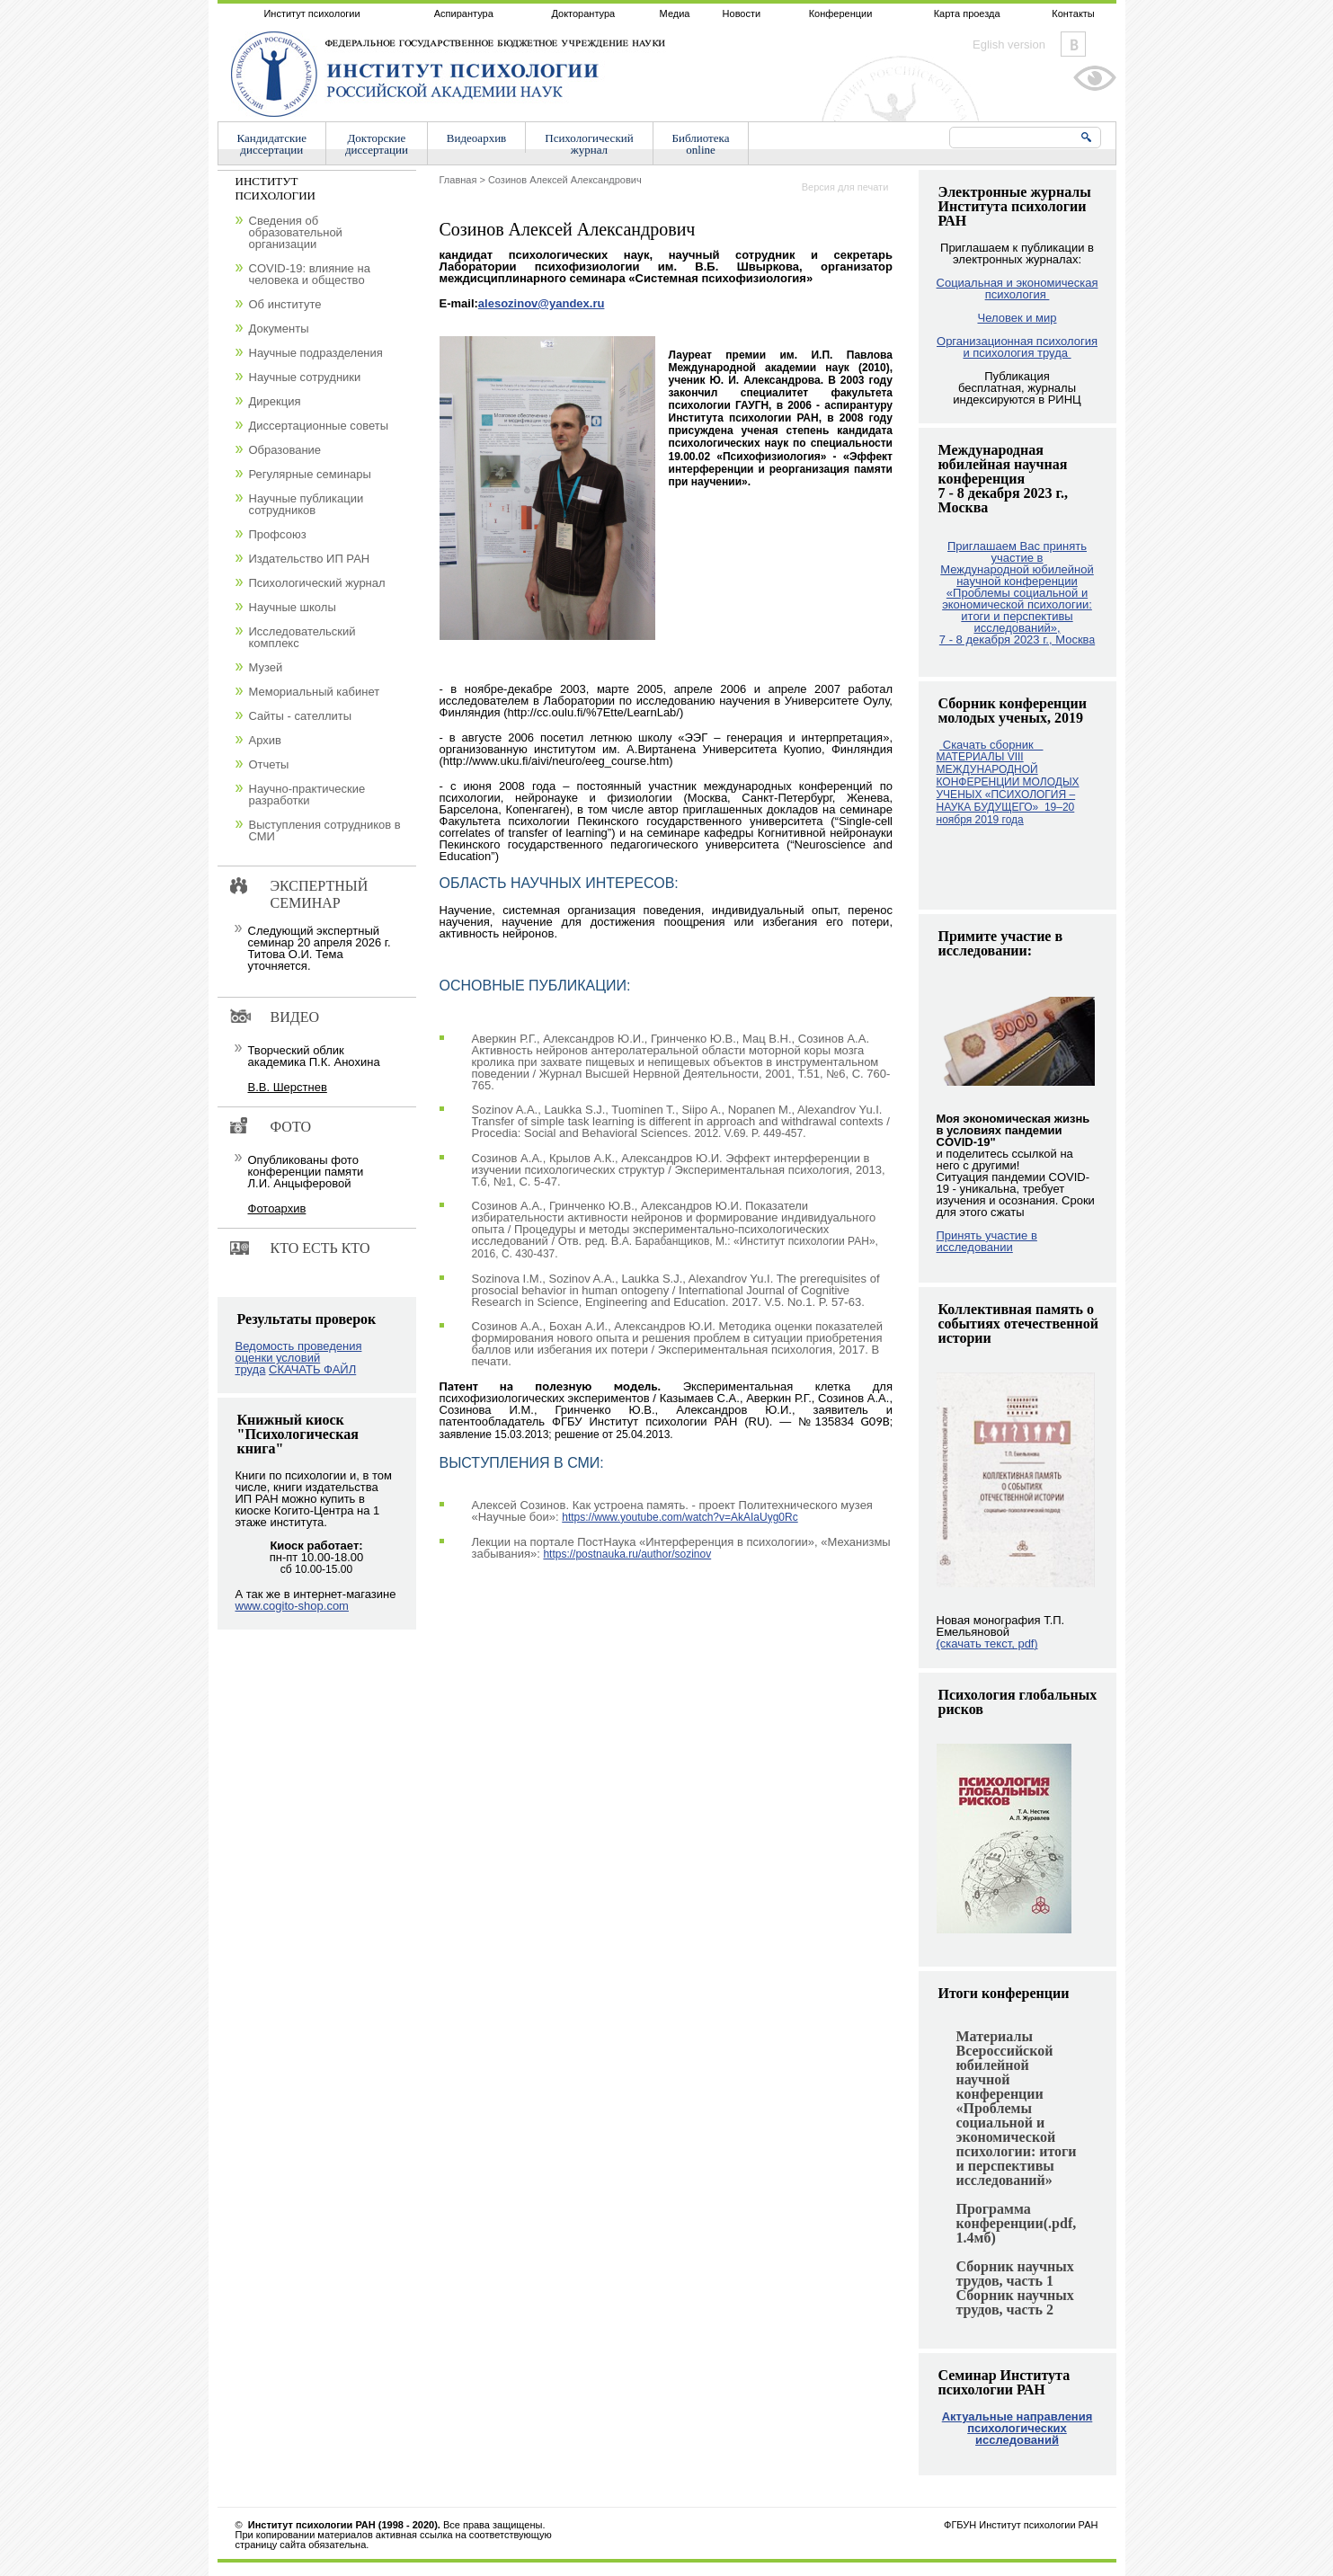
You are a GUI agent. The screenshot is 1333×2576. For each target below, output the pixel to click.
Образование (285, 450)
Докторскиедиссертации (376, 143)
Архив (265, 740)
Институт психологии (311, 13)
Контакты (1073, 13)
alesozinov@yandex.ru (541, 303)
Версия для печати (845, 187)
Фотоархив (277, 1208)
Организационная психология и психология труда (1017, 347)
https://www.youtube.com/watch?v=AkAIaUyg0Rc (679, 1517)
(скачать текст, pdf (987, 1643)
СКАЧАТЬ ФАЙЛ (312, 1369)
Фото (291, 1126)
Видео (295, 1017)
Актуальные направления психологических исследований (1017, 2428)
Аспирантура (463, 13)
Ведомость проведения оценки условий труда (298, 1357)
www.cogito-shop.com (292, 1605)
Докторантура (583, 13)
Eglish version (1009, 44)
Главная (458, 179)
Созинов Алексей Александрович (565, 179)
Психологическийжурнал (589, 143)
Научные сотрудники (305, 377)
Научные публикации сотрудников (306, 504)
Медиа (675, 13)
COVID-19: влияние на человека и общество (309, 274)
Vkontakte (1073, 44)
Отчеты (269, 764)
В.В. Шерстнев (287, 1087)
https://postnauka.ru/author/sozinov (627, 1554)
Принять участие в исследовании (987, 1241)
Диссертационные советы (319, 425)
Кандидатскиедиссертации (272, 143)
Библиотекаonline (701, 143)
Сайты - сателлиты (300, 716)
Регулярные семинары (310, 474)
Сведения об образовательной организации (295, 232)
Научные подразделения (316, 353)
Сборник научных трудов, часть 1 (1015, 2273)
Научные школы (292, 607)
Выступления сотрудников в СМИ (325, 830)
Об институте (285, 304)
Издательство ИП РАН (309, 558)
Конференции (841, 13)
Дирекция (275, 401)
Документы (279, 328)
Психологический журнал (317, 583)
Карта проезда (967, 13)
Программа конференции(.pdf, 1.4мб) (1016, 2223)
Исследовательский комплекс (302, 637)
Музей (266, 667)
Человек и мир (1016, 317)
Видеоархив (476, 138)
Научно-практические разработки (307, 794)
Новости (742, 13)
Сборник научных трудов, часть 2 (1015, 2302)
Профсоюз (278, 534)
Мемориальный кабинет (314, 691)
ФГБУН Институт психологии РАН (1021, 2524)
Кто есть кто (320, 1248)
